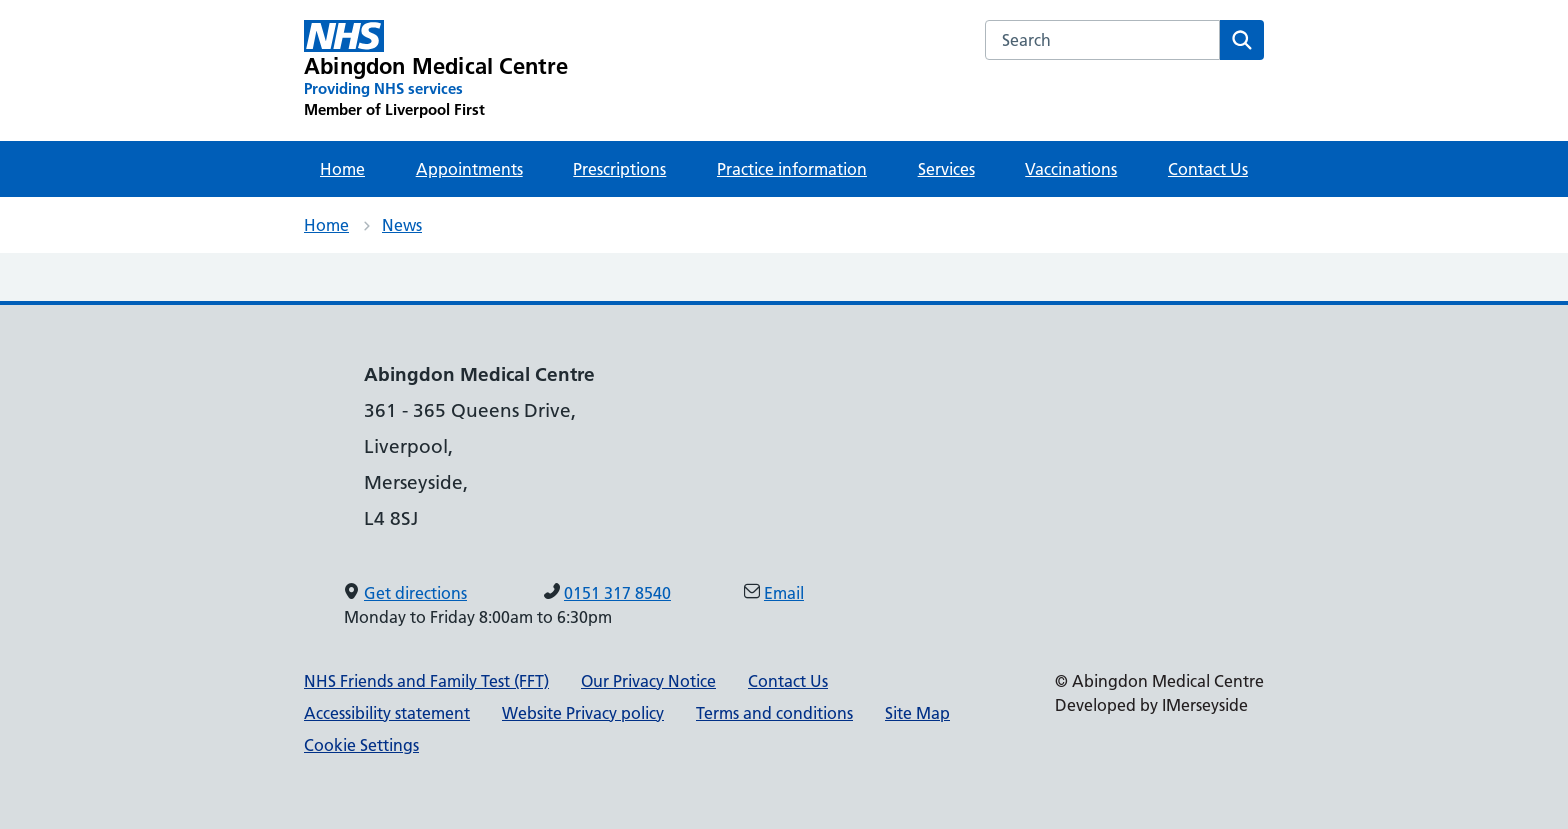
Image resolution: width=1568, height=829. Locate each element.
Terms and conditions (774, 713)
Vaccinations (1071, 169)
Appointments (469, 169)
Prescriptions (619, 169)
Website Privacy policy (583, 713)
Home (342, 169)
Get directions (415, 593)
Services (946, 169)
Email (784, 593)
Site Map (917, 713)
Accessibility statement (387, 713)
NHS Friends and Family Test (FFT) (426, 681)
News (402, 225)
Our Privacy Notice (648, 681)
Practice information (792, 169)
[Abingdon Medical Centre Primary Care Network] (436, 70)
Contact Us (1208, 169)
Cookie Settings (361, 745)
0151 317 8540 (617, 593)
